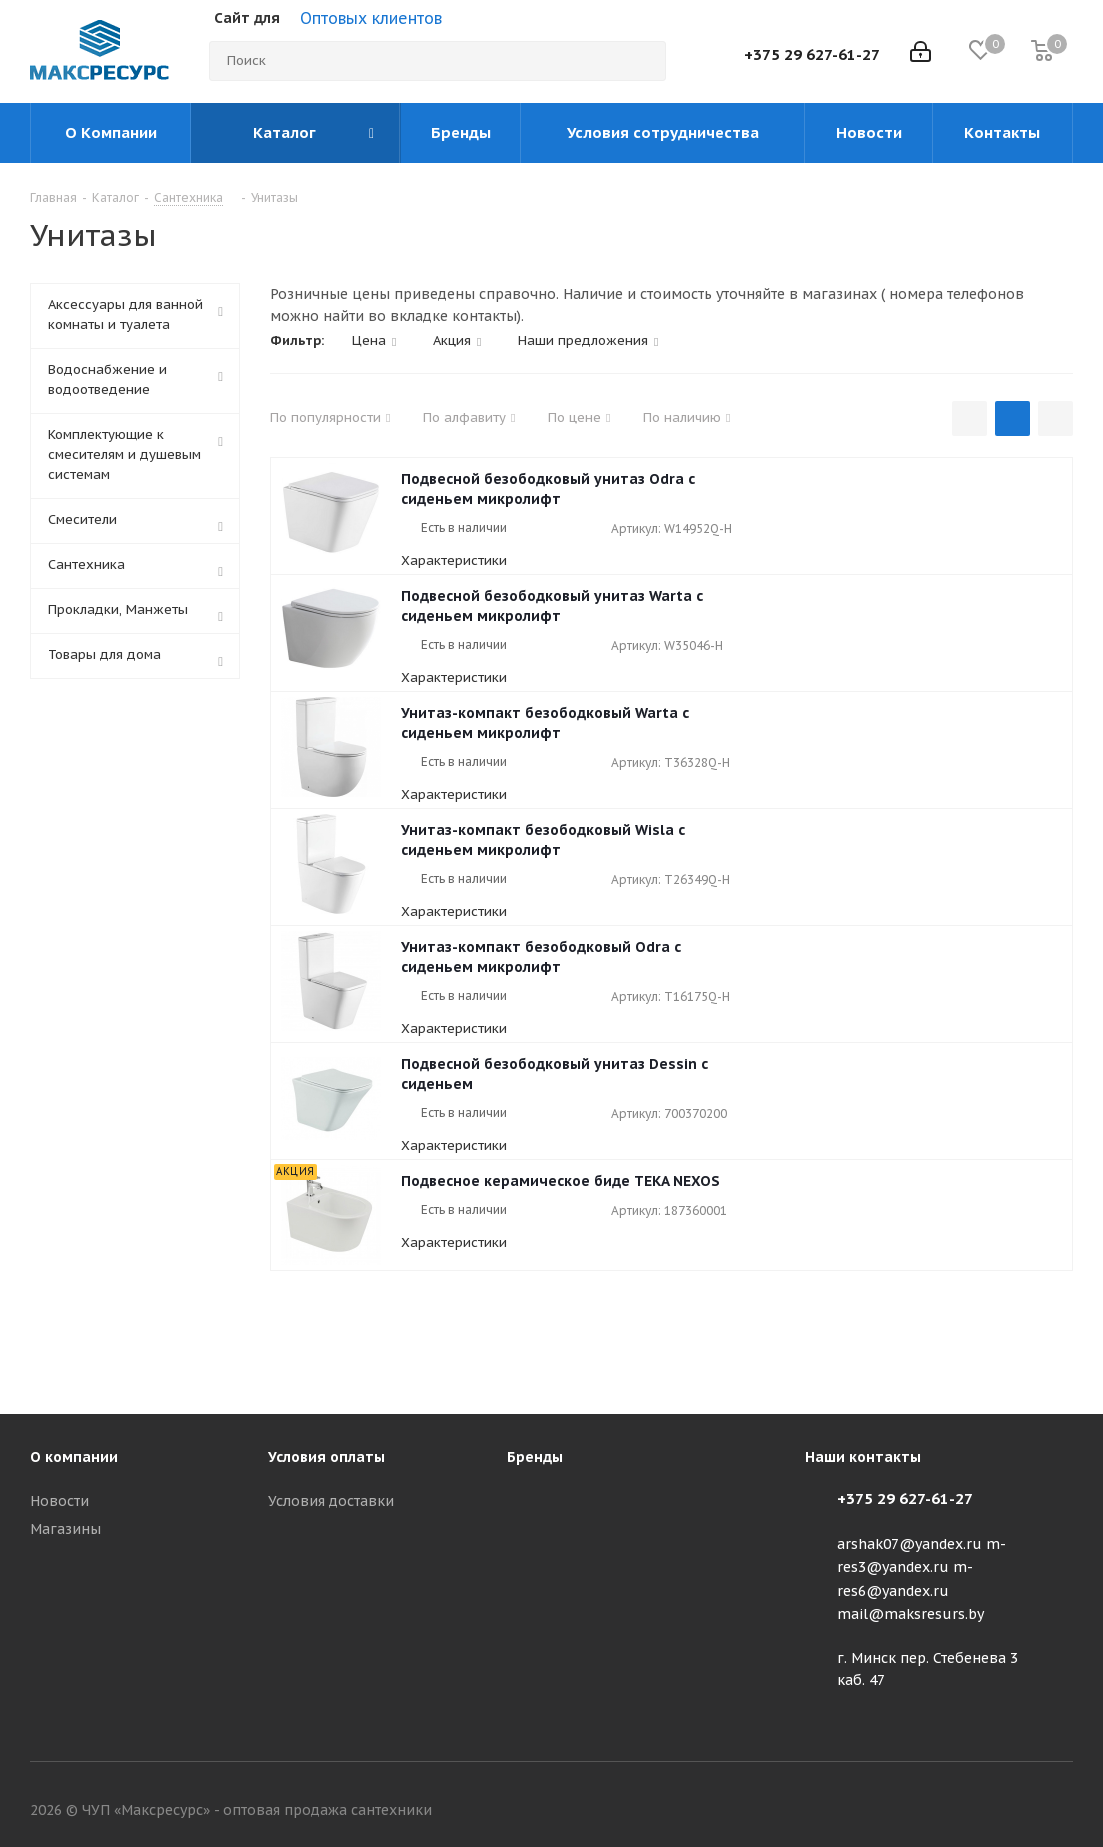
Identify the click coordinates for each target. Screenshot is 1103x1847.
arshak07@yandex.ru (909, 1544)
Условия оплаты (326, 1457)
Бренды (535, 1457)
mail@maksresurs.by (910, 1614)
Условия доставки (331, 1501)
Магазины (65, 1529)
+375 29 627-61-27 (812, 54)
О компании (74, 1457)
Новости (59, 1501)
